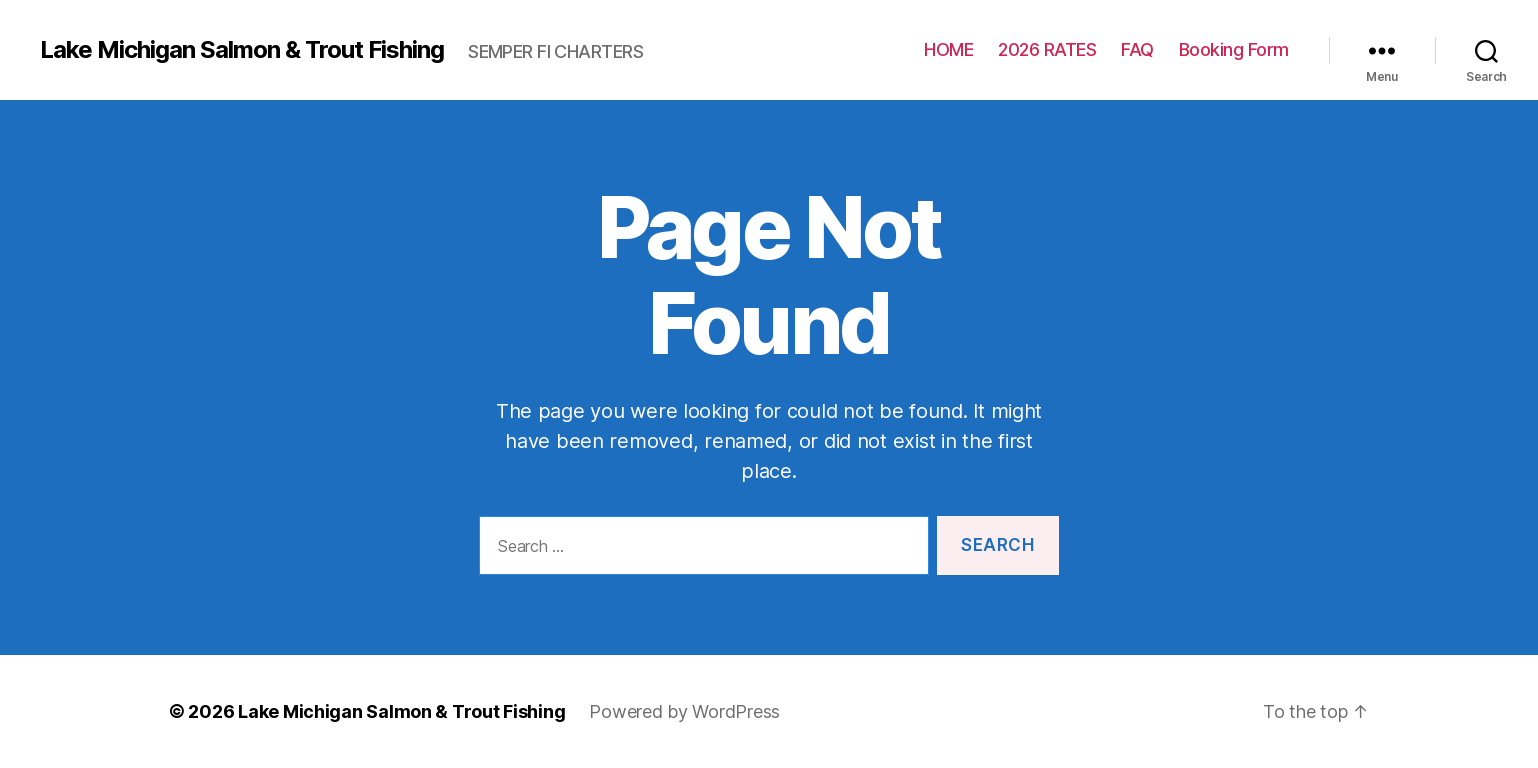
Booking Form (1234, 49)
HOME (948, 49)
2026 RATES (1047, 49)
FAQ (1137, 49)
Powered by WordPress (684, 711)
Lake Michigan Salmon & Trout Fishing (242, 50)
